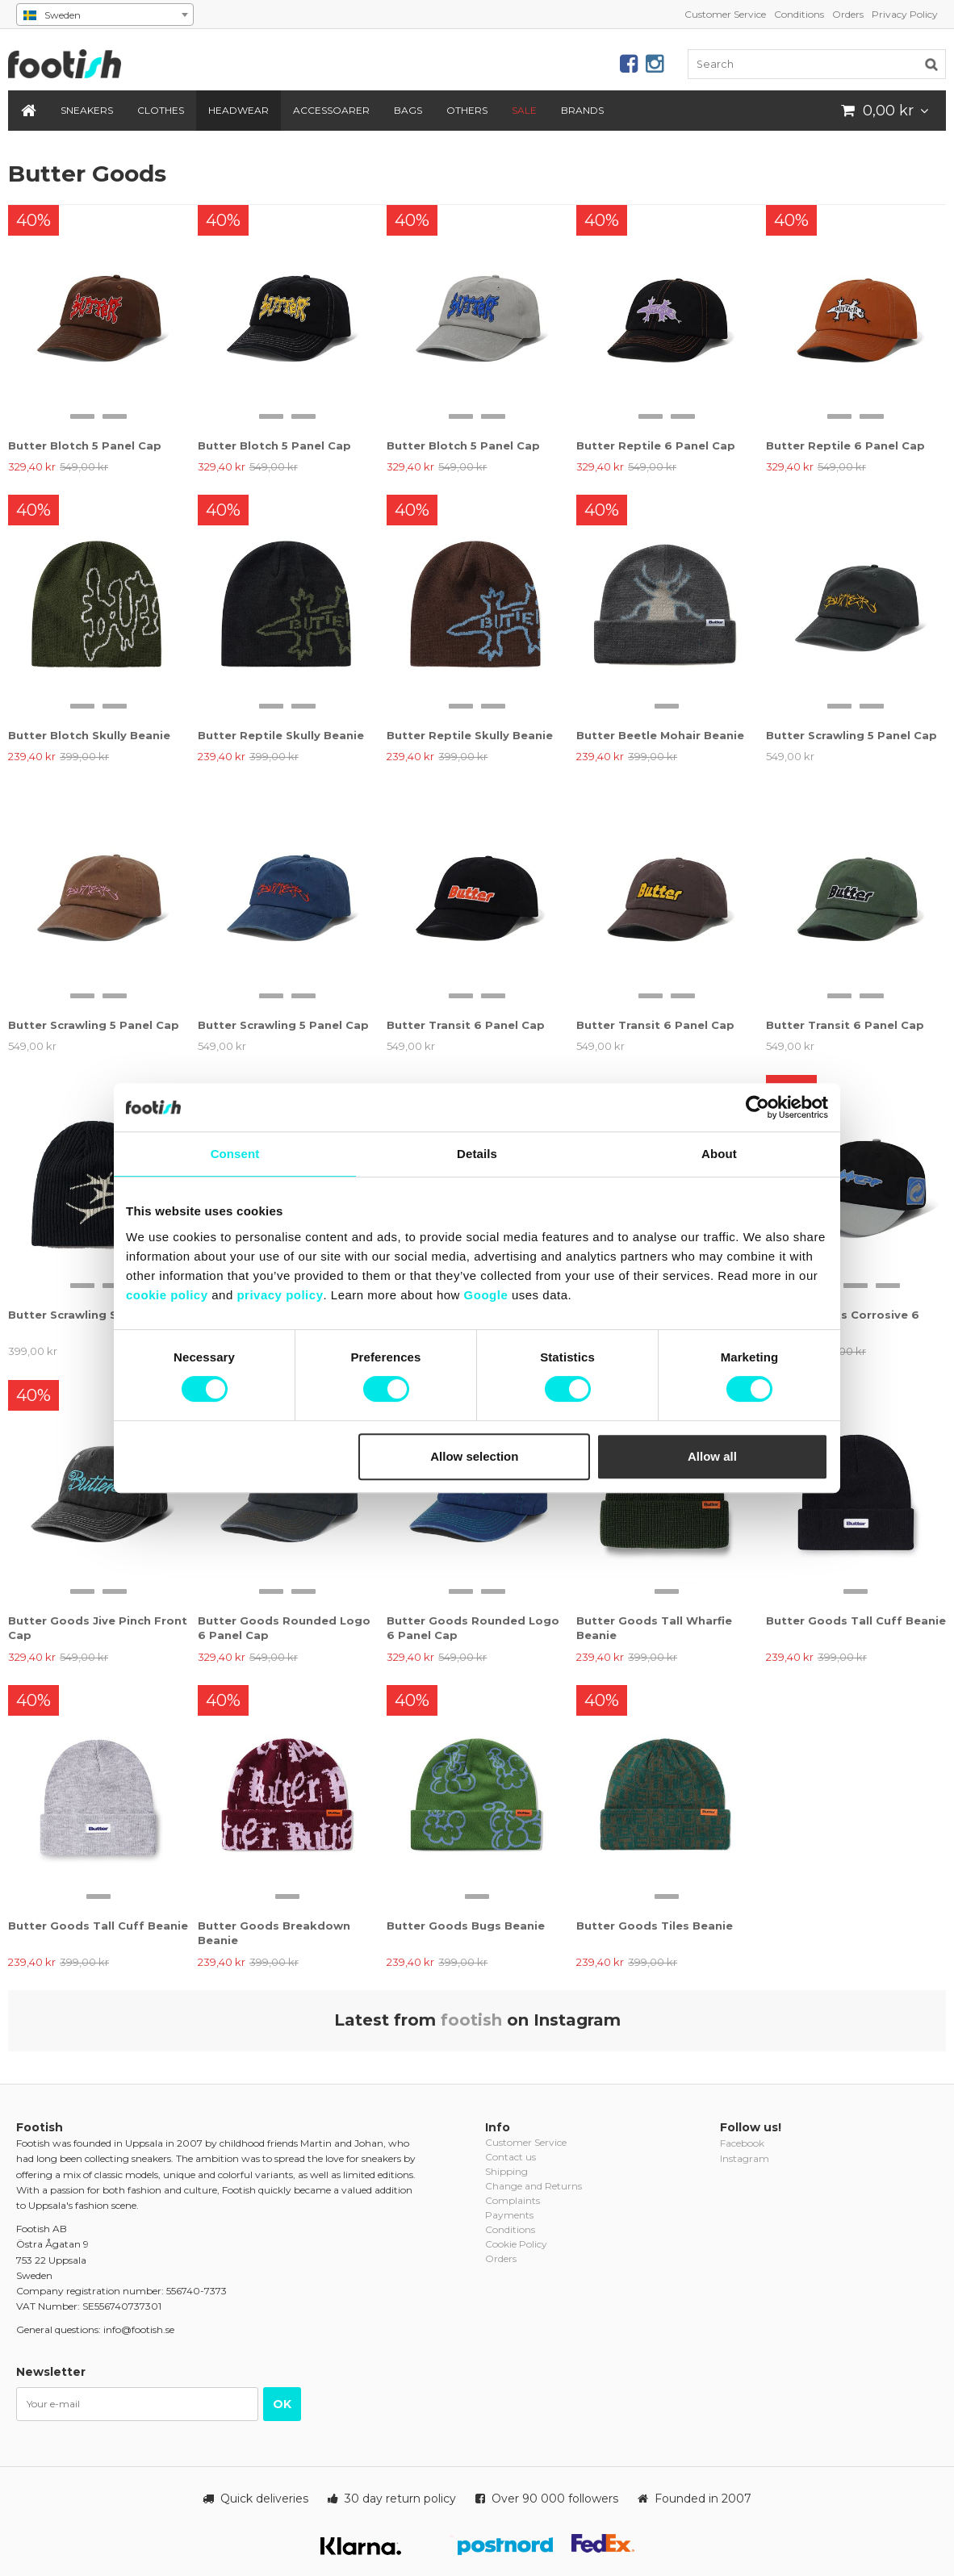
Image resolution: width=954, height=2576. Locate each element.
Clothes (160, 110)
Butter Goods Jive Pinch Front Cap (97, 1627)
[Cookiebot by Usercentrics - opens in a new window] (757, 1107)
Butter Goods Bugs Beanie (466, 1925)
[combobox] (105, 14)
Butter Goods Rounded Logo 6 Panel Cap (284, 1627)
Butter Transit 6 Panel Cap (466, 1024)
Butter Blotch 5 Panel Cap (84, 445)
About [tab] (719, 1153)
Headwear (238, 110)
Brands (582, 110)
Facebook (742, 2143)
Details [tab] (477, 1153)
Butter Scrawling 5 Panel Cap (851, 735)
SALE (524, 110)
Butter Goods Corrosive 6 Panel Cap (842, 1322)
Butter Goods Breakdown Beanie (274, 1933)
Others (466, 110)
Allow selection (474, 1456)
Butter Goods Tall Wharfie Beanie (654, 1627)
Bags (408, 110)
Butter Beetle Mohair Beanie (660, 735)
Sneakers (87, 110)
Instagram (744, 2158)
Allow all (712, 1456)
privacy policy (279, 1295)
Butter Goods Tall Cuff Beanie (856, 1620)
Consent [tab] (235, 1153)
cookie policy (167, 1295)
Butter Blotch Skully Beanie (89, 735)
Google (486, 1295)
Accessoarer (331, 110)
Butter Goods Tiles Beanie (654, 1925)
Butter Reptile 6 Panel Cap (655, 445)
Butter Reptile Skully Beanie (281, 735)
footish (471, 2020)
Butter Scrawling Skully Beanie (98, 1314)
